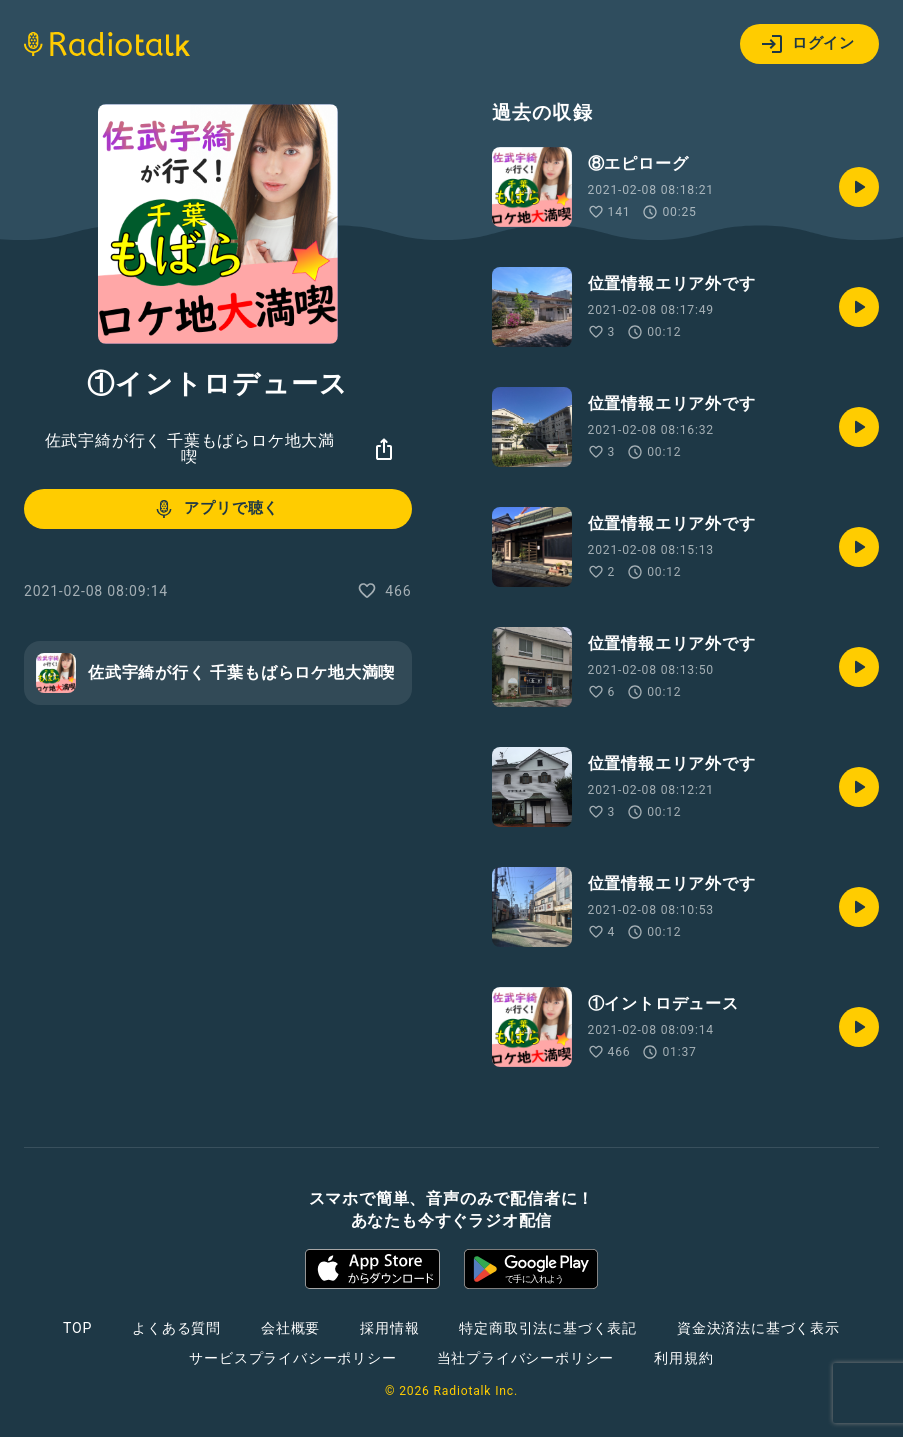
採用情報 (389, 1328)
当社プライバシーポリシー (526, 1358)
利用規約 (683, 1358)
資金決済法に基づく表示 (758, 1328)
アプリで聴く (215, 509)
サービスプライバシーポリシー (292, 1358)
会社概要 (290, 1328)
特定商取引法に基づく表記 (548, 1328)
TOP (77, 1328)
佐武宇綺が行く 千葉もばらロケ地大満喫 (190, 448)
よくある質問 (176, 1328)
